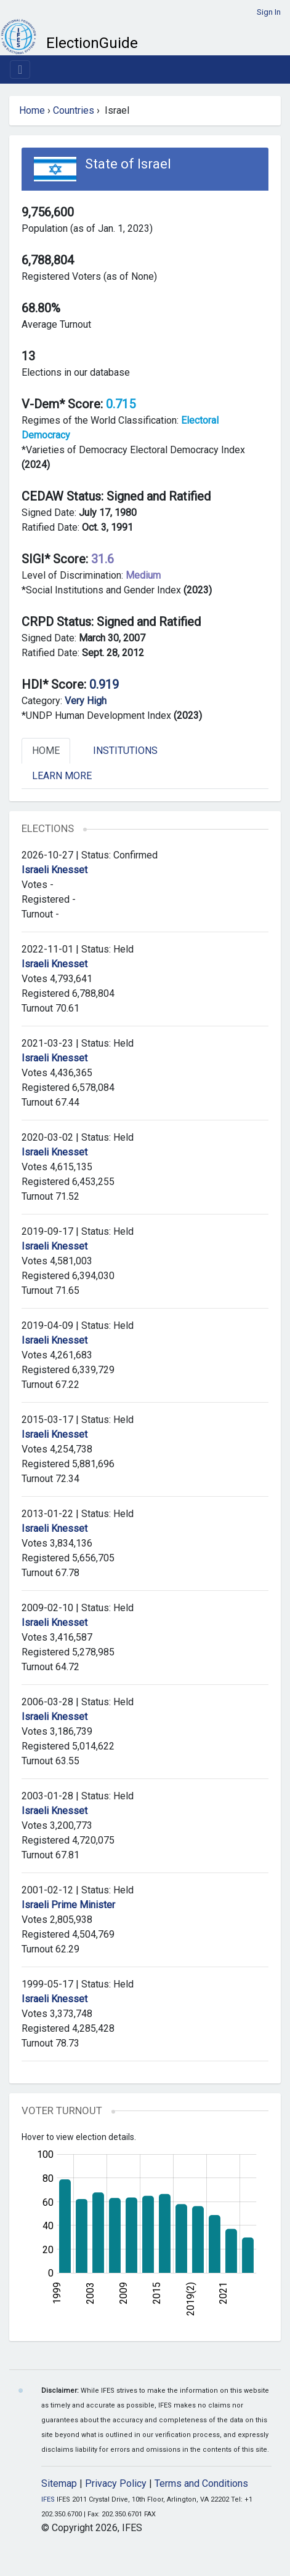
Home (32, 110)
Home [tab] (46, 750)
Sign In (269, 12)
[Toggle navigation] (20, 69)
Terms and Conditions (201, 2483)
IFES (48, 2499)
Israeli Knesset (54, 870)
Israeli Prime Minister (68, 1905)
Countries (73, 110)
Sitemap (59, 2483)
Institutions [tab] (125, 750)
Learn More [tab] (62, 776)
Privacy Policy (116, 2483)
